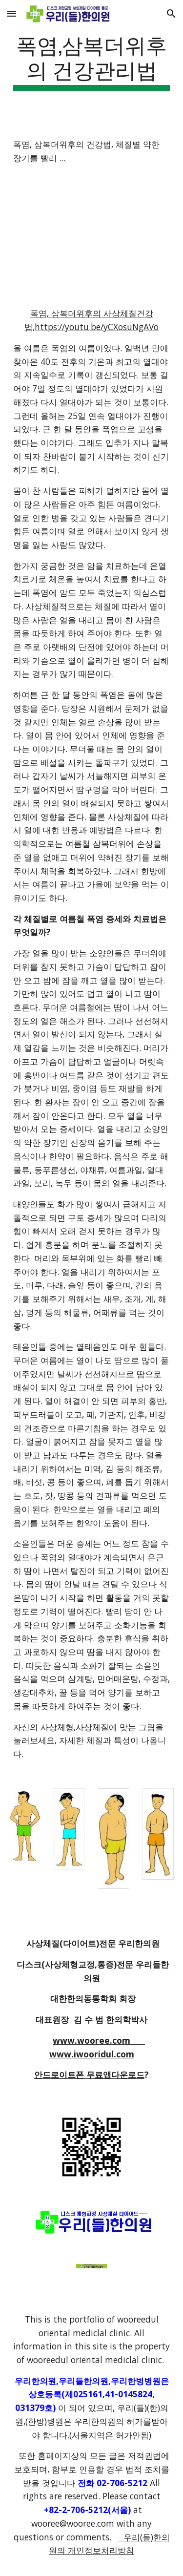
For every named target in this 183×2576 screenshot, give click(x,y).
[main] (91, 61)
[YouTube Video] (91, 236)
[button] (11, 13)
